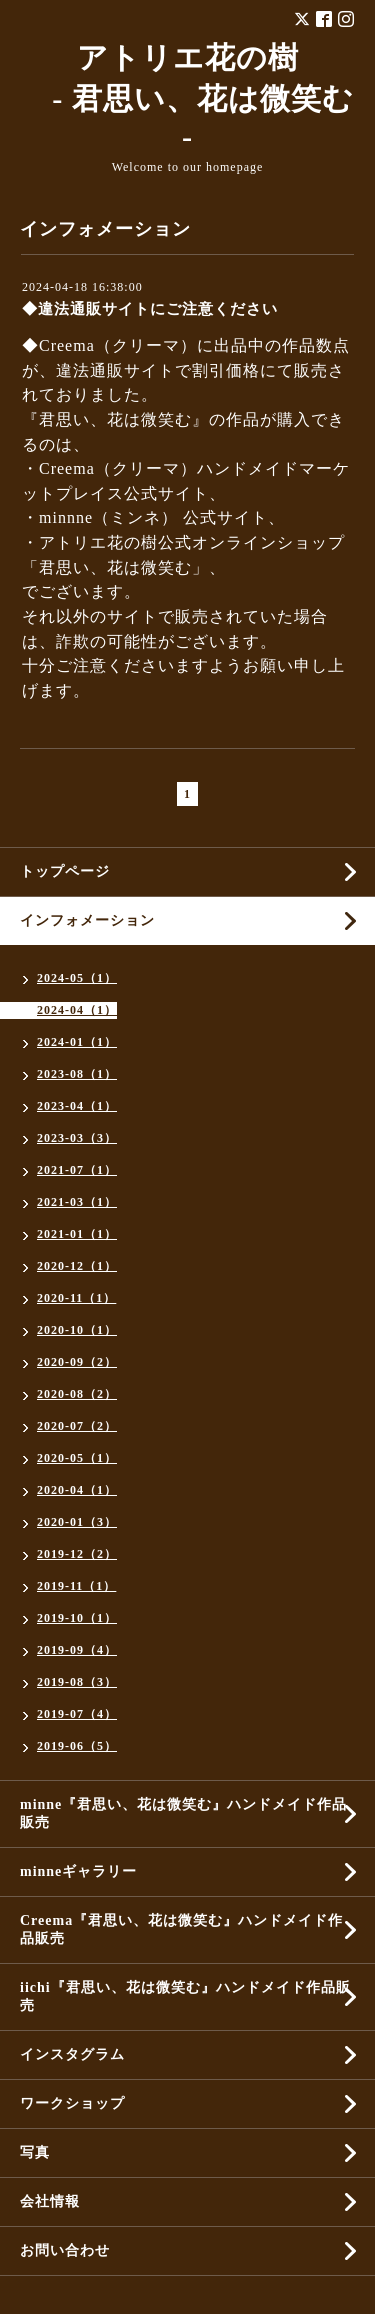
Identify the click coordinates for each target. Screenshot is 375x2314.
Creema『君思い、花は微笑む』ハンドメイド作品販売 (181, 1929)
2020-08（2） (77, 1394)
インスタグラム (72, 2054)
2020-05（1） (77, 1458)
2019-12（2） (77, 1554)
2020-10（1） (77, 1330)
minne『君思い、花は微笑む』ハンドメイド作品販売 (183, 1813)
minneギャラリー (78, 1871)
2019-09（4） (77, 1650)
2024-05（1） (77, 978)
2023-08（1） (77, 1074)
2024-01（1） (77, 1042)
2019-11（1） (76, 1586)
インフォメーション (87, 920)
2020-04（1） (77, 1490)
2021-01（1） (77, 1234)
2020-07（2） (77, 1426)
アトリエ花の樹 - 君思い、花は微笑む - (187, 97)
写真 (35, 2152)
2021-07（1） (77, 1170)
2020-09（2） (77, 1362)
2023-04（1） (77, 1106)
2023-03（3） (77, 1138)
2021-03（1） (77, 1202)
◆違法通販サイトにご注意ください (150, 309)
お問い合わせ (65, 2250)
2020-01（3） (77, 1522)
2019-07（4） (77, 1714)
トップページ (65, 871)
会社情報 (50, 2201)
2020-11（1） (76, 1298)
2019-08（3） (77, 1682)
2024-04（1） (77, 1010)
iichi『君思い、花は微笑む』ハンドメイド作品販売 (185, 1996)
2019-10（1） (77, 1618)
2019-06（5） (77, 1746)
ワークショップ (72, 2103)
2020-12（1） (77, 1266)
